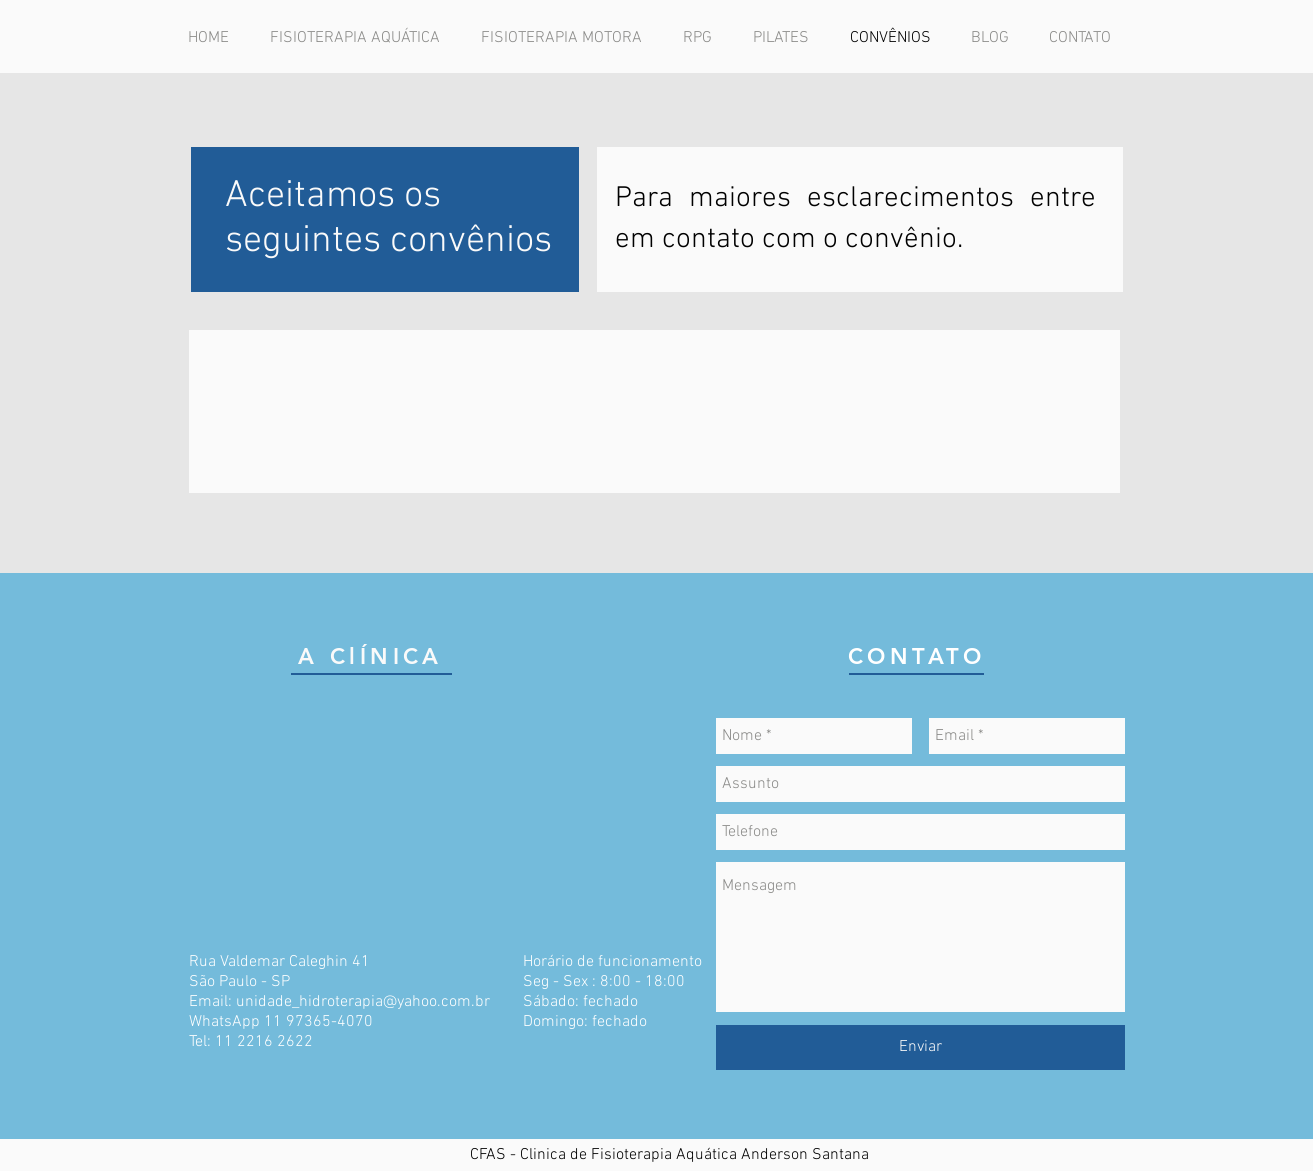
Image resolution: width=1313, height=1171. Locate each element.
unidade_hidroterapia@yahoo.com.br (363, 1002)
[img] (426, 411)
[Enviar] (920, 1047)
